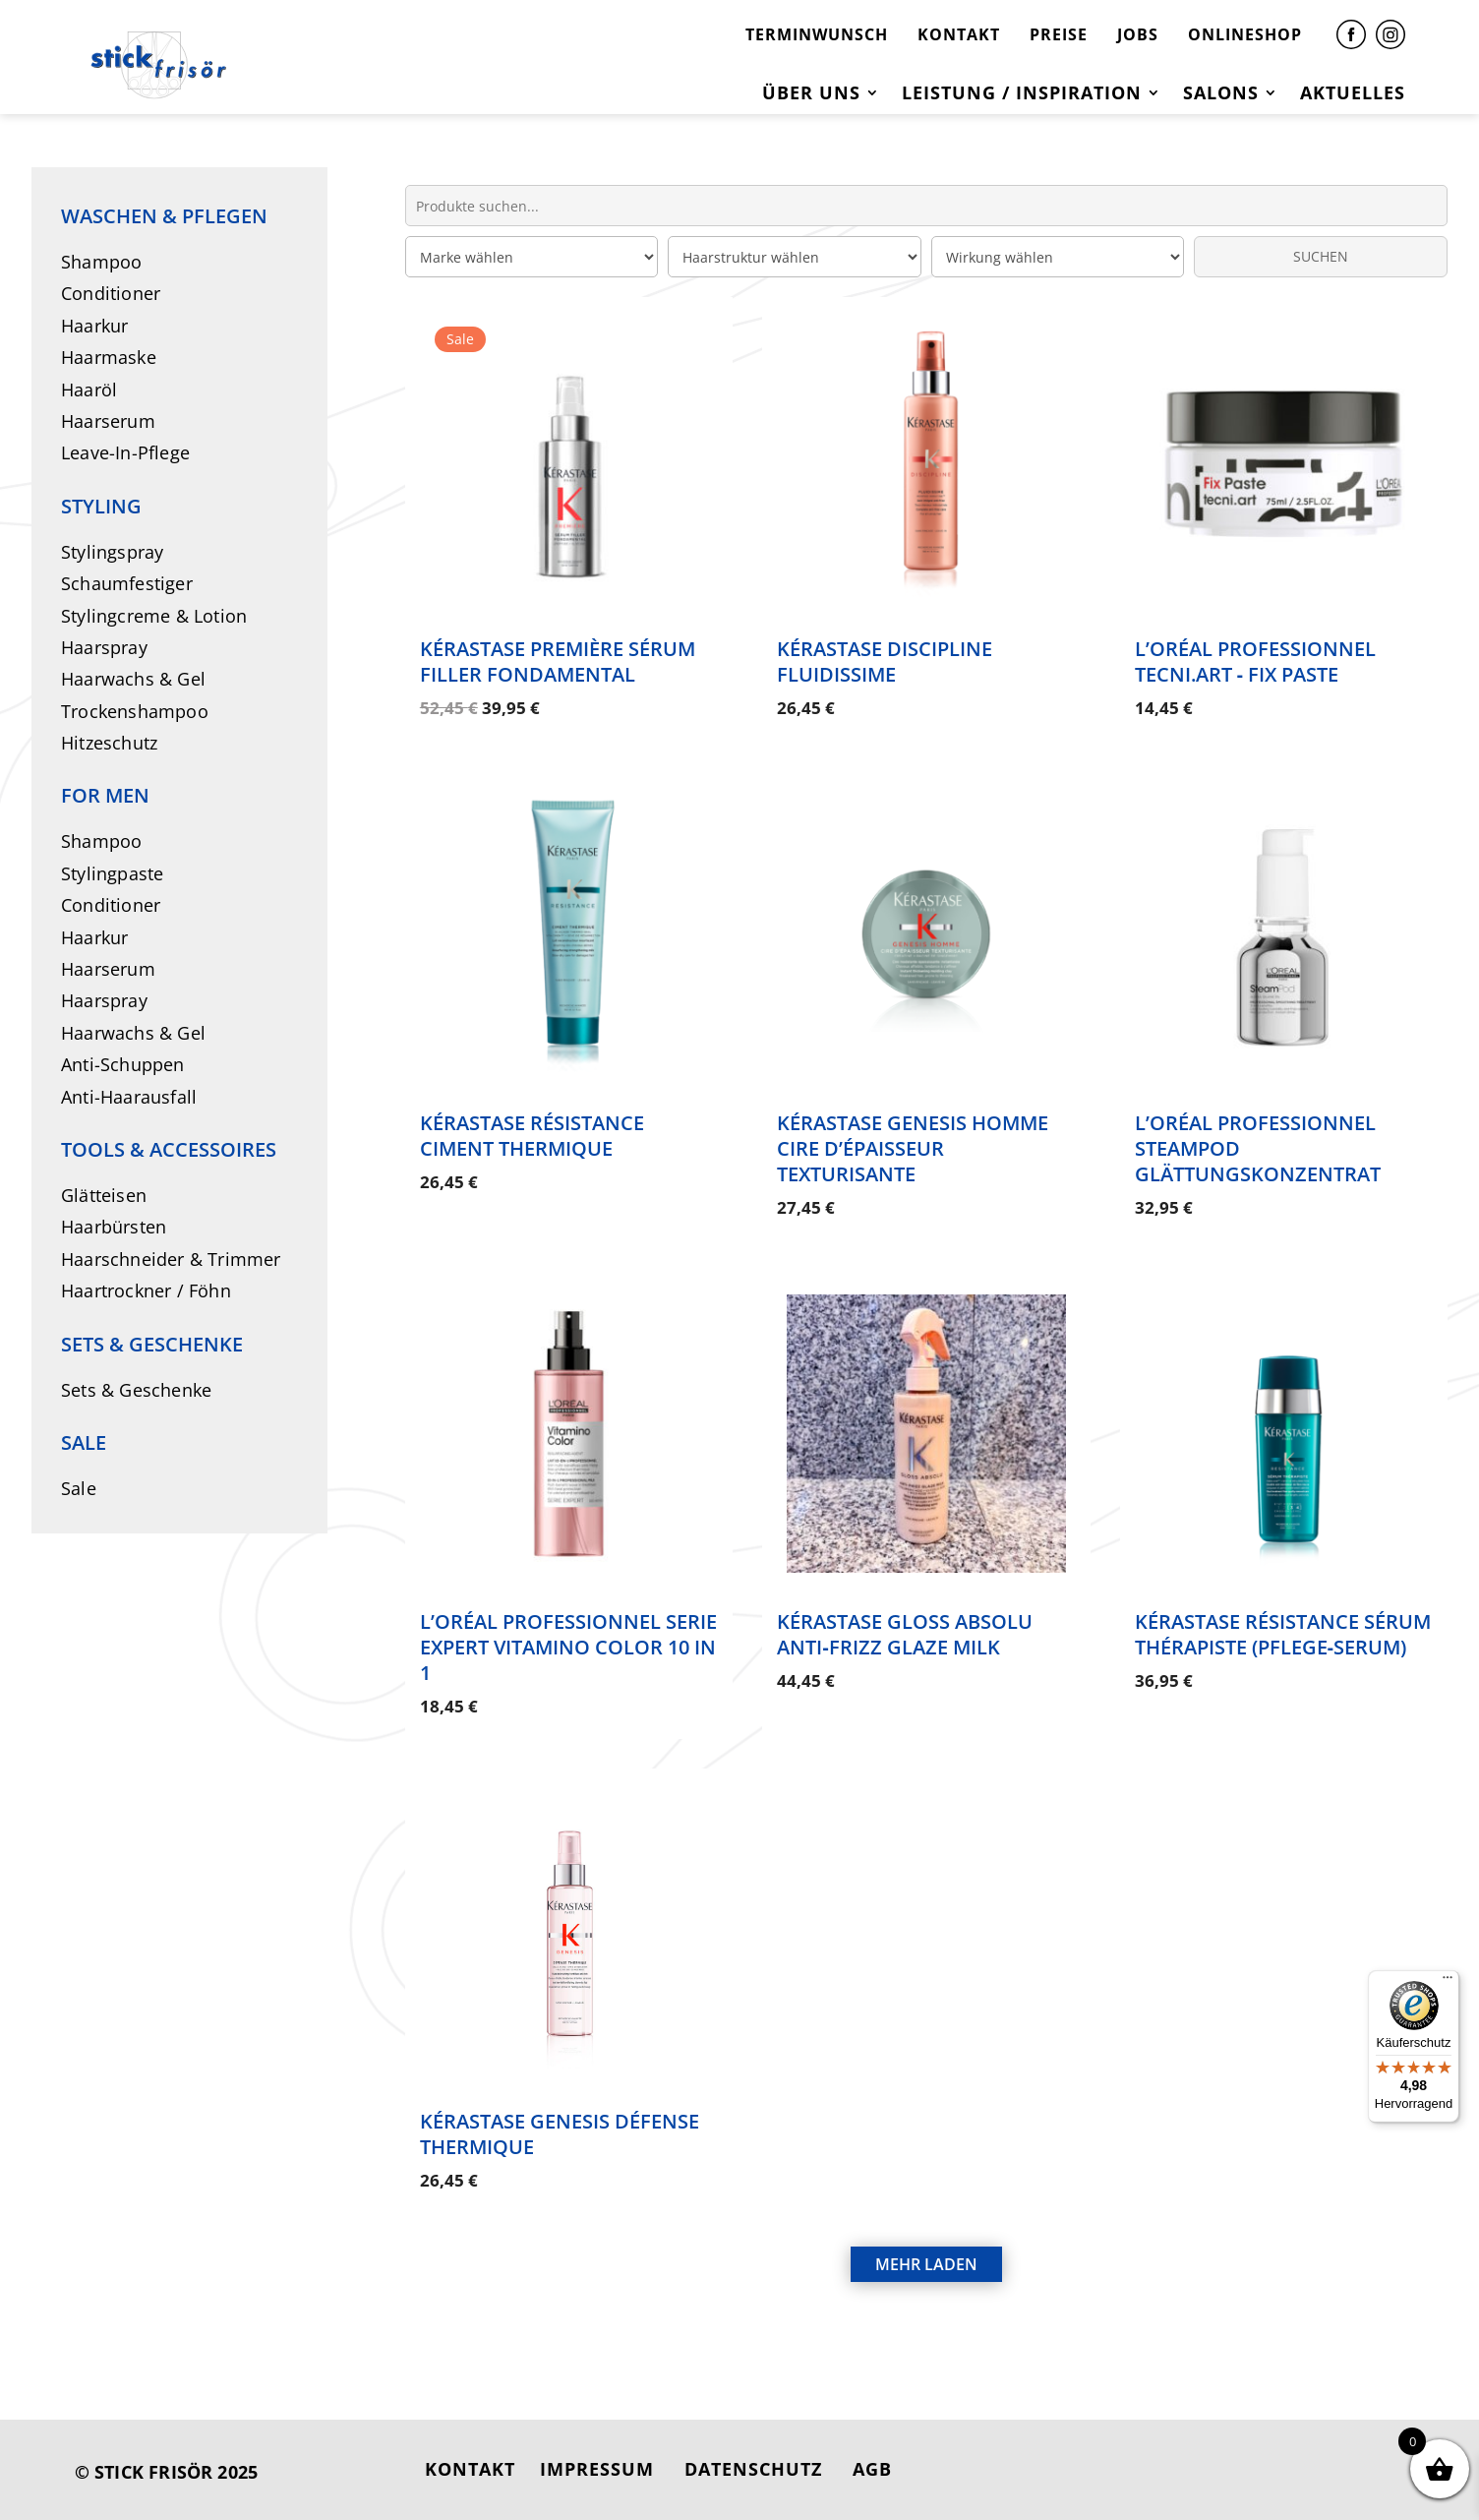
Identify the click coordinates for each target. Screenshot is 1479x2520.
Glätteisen (104, 1195)
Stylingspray (112, 552)
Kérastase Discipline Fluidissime (884, 661)
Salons (1221, 95)
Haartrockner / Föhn (146, 1290)
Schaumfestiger (127, 583)
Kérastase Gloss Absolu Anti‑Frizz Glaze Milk (905, 1634)
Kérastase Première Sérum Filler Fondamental (557, 661)
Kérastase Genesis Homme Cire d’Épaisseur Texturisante (912, 1148)
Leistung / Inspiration (1022, 95)
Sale (78, 1488)
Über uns (811, 95)
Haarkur (94, 325)
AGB (872, 2469)
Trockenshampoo (134, 711)
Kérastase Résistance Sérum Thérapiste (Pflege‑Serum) (1283, 1634)
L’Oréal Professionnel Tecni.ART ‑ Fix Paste (1255, 661)
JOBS (1137, 34)
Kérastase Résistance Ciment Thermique (532, 1136)
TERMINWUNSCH (816, 34)
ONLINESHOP (1245, 34)
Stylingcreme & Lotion (154, 616)
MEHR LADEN (926, 2264)
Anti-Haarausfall (129, 1097)
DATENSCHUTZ (753, 2469)
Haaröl (89, 389)
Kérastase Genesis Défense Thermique (559, 2134)
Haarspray (104, 647)
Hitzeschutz (109, 742)
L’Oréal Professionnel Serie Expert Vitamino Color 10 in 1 (568, 1647)
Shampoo (101, 261)
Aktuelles (1352, 95)
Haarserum (108, 421)
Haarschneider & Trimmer (171, 1259)
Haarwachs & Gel (133, 678)
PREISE (1059, 34)
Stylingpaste (112, 873)
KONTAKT (958, 34)
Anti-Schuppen (123, 1064)
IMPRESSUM (597, 2469)
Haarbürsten (113, 1226)
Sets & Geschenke (136, 1390)
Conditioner (110, 293)
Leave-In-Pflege (125, 452)
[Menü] (1447, 1982)
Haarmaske (108, 357)
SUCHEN (1320, 256)
